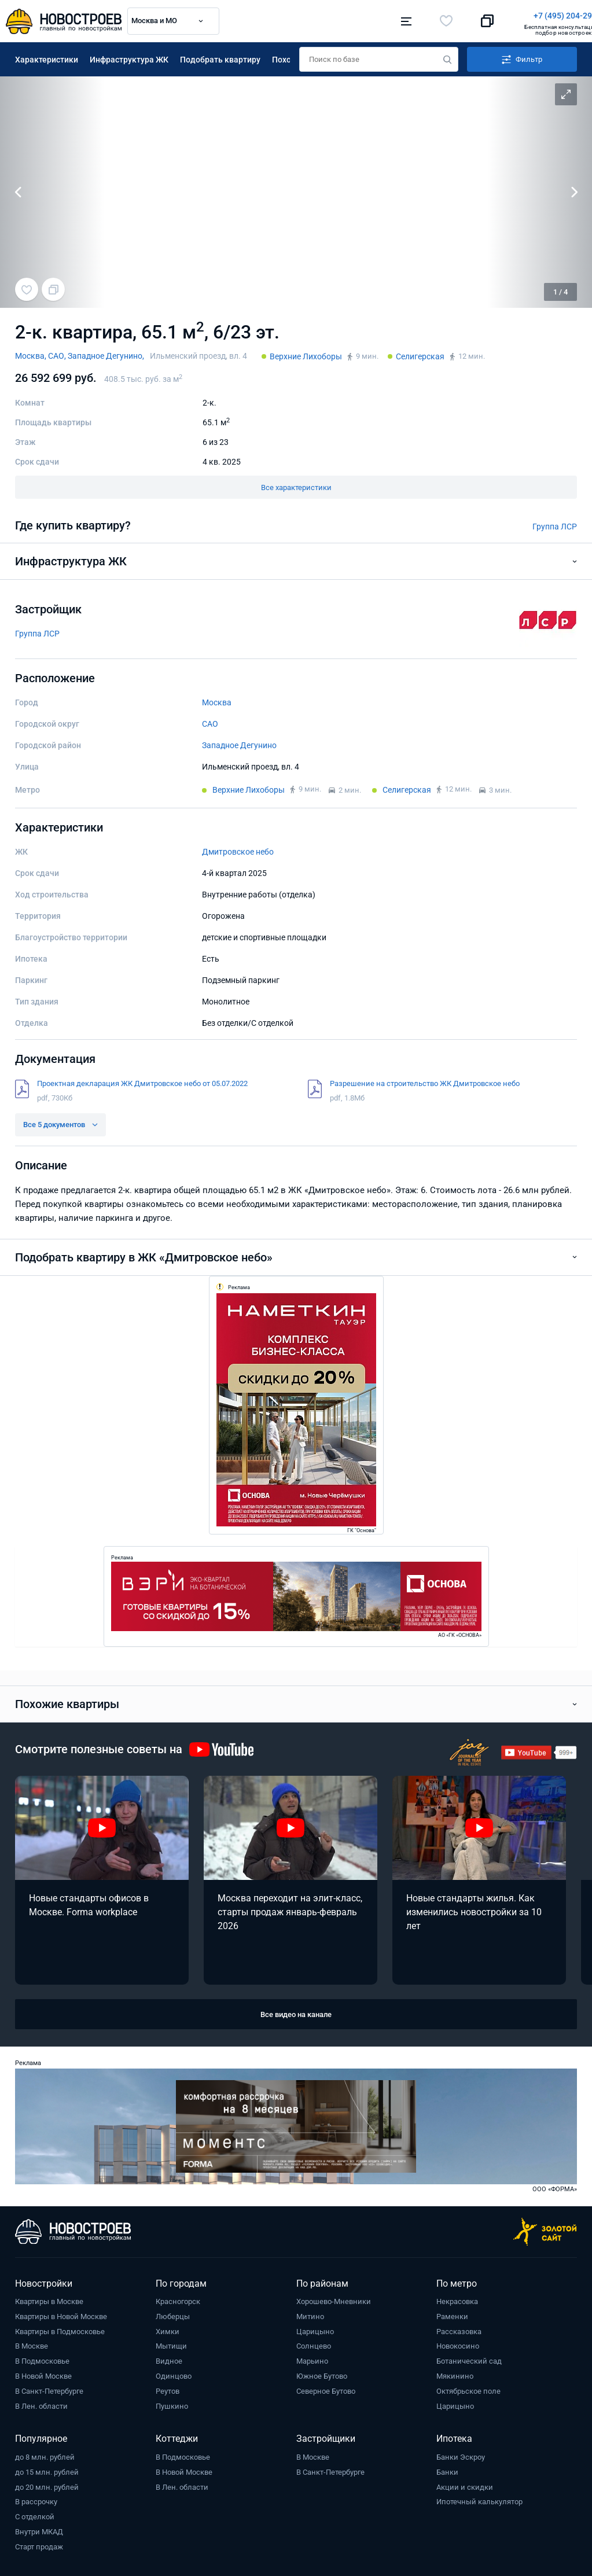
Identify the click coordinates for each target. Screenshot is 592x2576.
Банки (447, 2469)
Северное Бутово (325, 2388)
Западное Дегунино (239, 743)
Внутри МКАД (39, 2529)
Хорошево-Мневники (333, 2299)
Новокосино (457, 2343)
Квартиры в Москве (49, 2299)
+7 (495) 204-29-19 (349, 15)
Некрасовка (457, 2299)
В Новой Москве (43, 2373)
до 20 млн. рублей (47, 2485)
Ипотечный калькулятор (479, 2499)
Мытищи (171, 2343)
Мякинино (454, 2373)
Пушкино (172, 2404)
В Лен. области (41, 2404)
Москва (216, 700)
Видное (169, 2358)
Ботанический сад (469, 2358)
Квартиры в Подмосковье (60, 2329)
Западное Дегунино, (106, 353)
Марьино (312, 2358)
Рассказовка (458, 2329)
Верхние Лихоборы (306, 354)
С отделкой (34, 2514)
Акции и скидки (464, 2485)
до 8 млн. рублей (45, 2454)
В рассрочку (36, 2499)
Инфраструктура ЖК (129, 57)
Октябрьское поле (468, 2388)
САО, (58, 353)
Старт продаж (39, 2544)
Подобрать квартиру (220, 57)
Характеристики (46, 57)
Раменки (452, 2314)
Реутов (167, 2388)
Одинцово (174, 2373)
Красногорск (178, 2299)
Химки (167, 2329)
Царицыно (315, 2329)
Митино (310, 2314)
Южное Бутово (321, 2373)
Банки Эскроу (460, 2454)
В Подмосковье (42, 2358)
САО (210, 721)
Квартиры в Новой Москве (61, 2314)
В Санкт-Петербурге (49, 2388)
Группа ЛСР (554, 524)
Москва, (31, 353)
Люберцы (173, 2314)
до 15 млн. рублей (47, 2469)
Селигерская (420, 354)
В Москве (31, 2343)
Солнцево (313, 2343)
